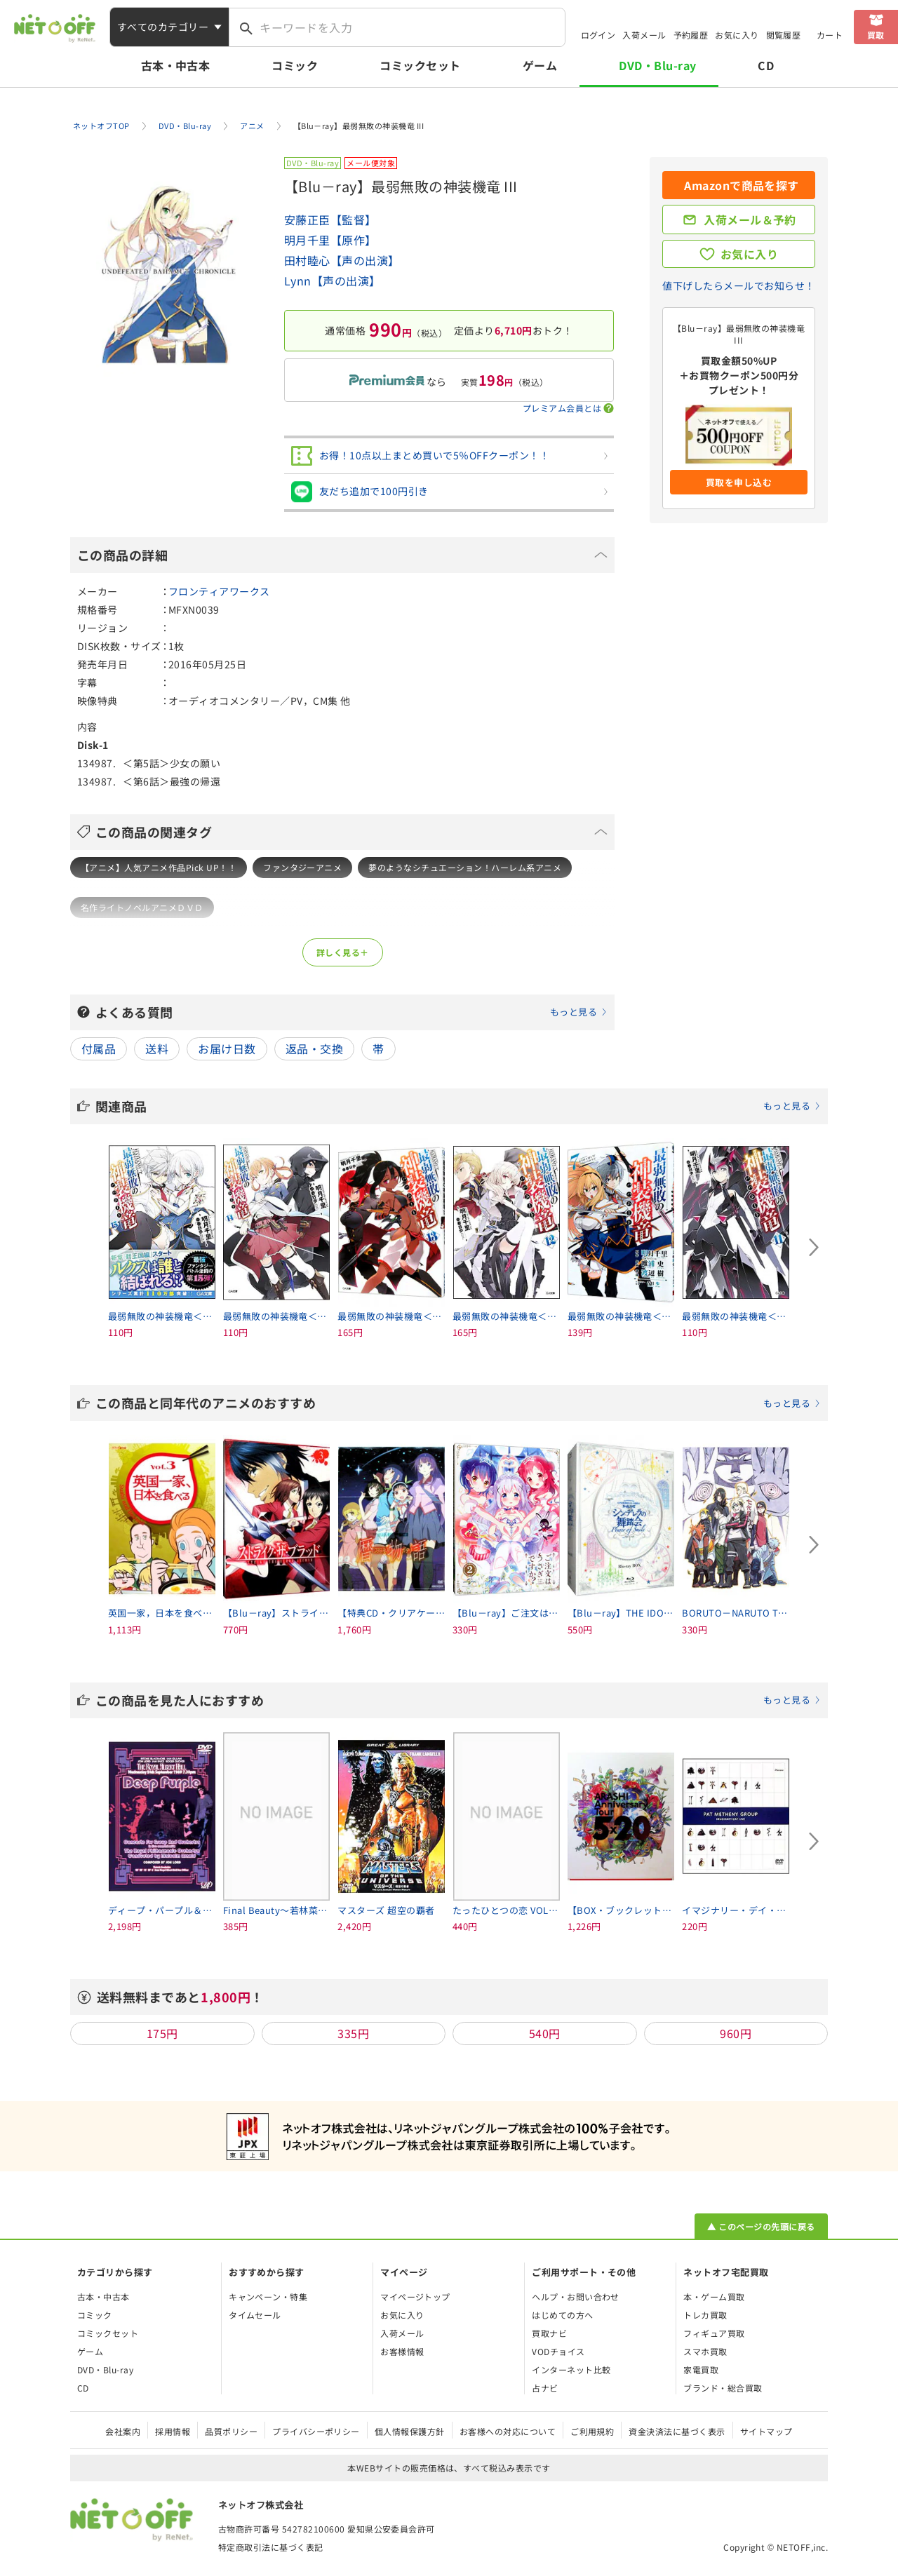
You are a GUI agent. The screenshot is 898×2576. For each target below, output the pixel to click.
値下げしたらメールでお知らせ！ (738, 285)
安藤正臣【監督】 (330, 219)
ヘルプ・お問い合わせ (575, 2296)
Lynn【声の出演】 (332, 280)
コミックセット (420, 65)
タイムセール (255, 2315)
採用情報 (172, 2431)
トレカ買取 (705, 2315)
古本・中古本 (175, 65)
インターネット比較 (571, 2369)
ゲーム (540, 65)
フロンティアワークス (219, 591)
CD (766, 65)
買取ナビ (549, 2333)
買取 (876, 35)
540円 (545, 2033)
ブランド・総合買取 (722, 2388)
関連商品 (458, 1106)
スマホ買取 (705, 2351)
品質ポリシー (231, 2431)
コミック (295, 65)
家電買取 (700, 2369)
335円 (353, 2033)
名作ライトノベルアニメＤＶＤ (142, 907)
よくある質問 (351, 1012)
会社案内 (122, 2431)
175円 (162, 2033)
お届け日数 (226, 1048)
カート (830, 35)
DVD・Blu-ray (657, 65)
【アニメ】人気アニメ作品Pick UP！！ (158, 867)
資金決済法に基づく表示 (677, 2431)
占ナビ (545, 2388)
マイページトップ (415, 2296)
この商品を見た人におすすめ (458, 1700)
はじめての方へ (562, 2315)
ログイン (598, 35)
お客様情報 (402, 2351)
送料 (156, 1048)
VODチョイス (558, 2351)
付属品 (98, 1048)
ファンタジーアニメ (302, 867)
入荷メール (644, 35)
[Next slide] (814, 1248)
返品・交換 (314, 1048)
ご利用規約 (592, 2431)
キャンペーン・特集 (268, 2296)
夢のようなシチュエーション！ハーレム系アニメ (464, 867)
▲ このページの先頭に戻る (761, 2226)
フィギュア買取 (713, 2333)
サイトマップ (766, 2431)
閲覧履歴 (783, 35)
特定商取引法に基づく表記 (270, 2547)
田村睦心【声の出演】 (342, 260)
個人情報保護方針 (410, 2431)
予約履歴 (691, 35)
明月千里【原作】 (330, 239)
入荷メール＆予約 (750, 219)
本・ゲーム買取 (713, 2296)
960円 (735, 2033)
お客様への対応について (508, 2431)
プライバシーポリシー (316, 2431)
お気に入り (736, 35)
